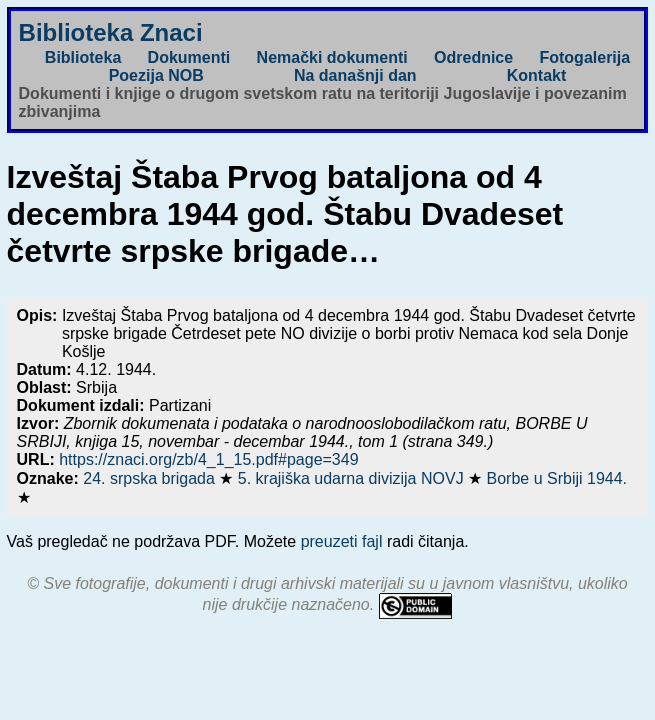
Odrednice (473, 57)
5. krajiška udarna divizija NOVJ (353, 478)
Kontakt (537, 75)
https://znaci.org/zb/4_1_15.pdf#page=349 (208, 459)
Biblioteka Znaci (111, 32)
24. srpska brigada (151, 478)
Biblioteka (83, 57)
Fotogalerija (584, 57)
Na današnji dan (355, 75)
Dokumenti (189, 57)
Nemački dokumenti (332, 57)
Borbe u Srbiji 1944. (557, 478)
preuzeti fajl (342, 541)
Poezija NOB (156, 75)
